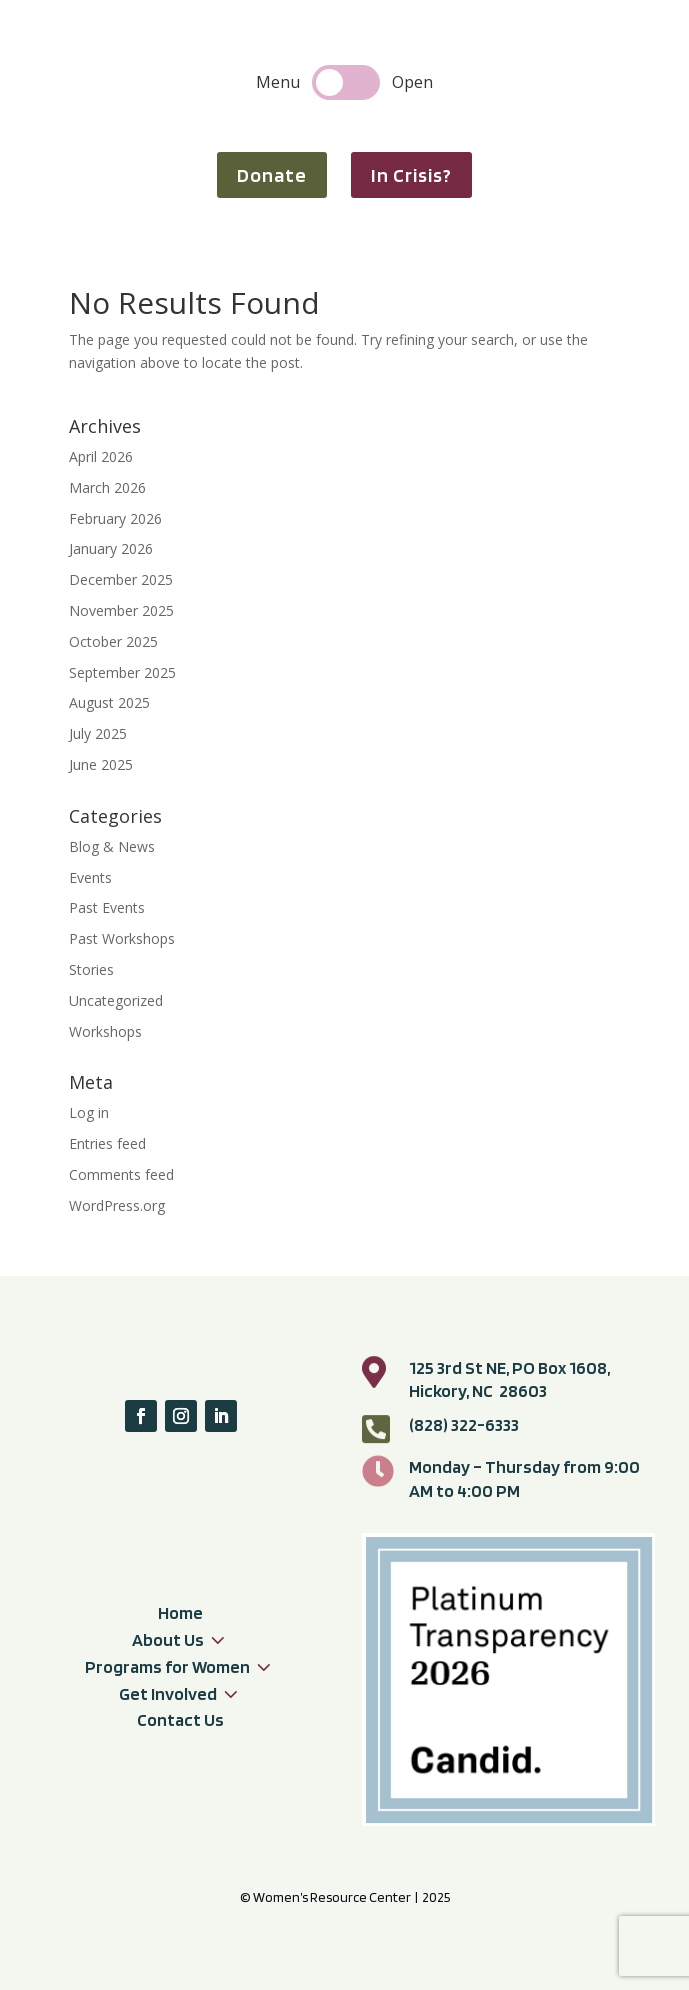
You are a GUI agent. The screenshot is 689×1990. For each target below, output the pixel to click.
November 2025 (121, 610)
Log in (89, 1112)
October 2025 (113, 641)
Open (412, 82)
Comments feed (121, 1174)
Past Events (107, 907)
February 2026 (115, 518)
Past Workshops (122, 938)
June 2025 (101, 764)
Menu (278, 82)
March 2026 (107, 487)
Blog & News (112, 846)
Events (90, 877)
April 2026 (101, 456)
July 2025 (98, 733)
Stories (91, 969)
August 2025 (109, 702)
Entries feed (107, 1143)
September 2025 (122, 672)
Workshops (105, 1031)
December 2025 (121, 579)
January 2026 (111, 548)
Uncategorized (116, 1000)
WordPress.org (117, 1205)
